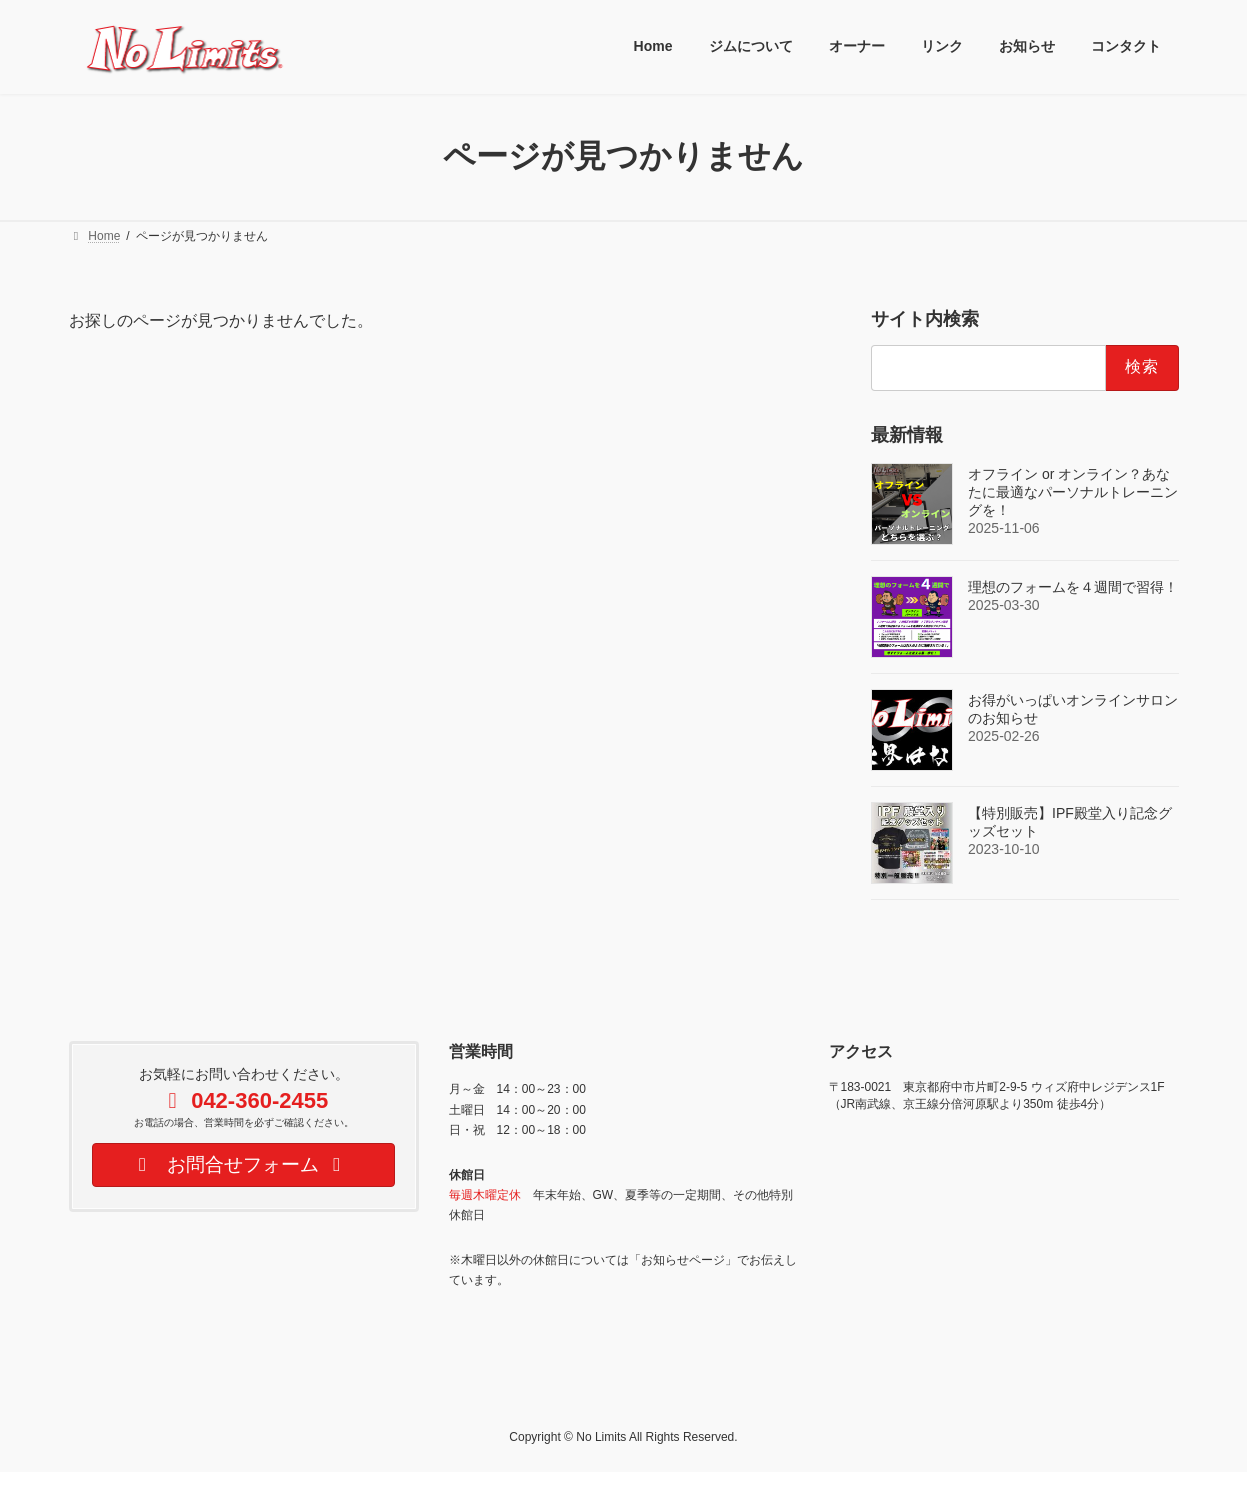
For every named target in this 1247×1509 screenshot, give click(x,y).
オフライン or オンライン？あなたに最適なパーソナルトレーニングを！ (1073, 491)
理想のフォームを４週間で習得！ (1073, 586)
